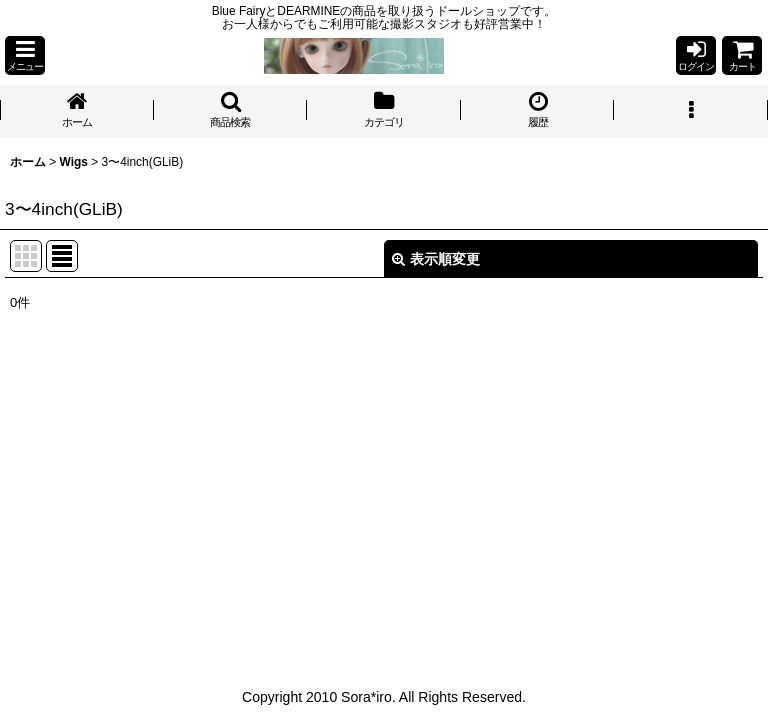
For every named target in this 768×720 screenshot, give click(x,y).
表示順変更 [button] (436, 259)
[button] (25, 55)
